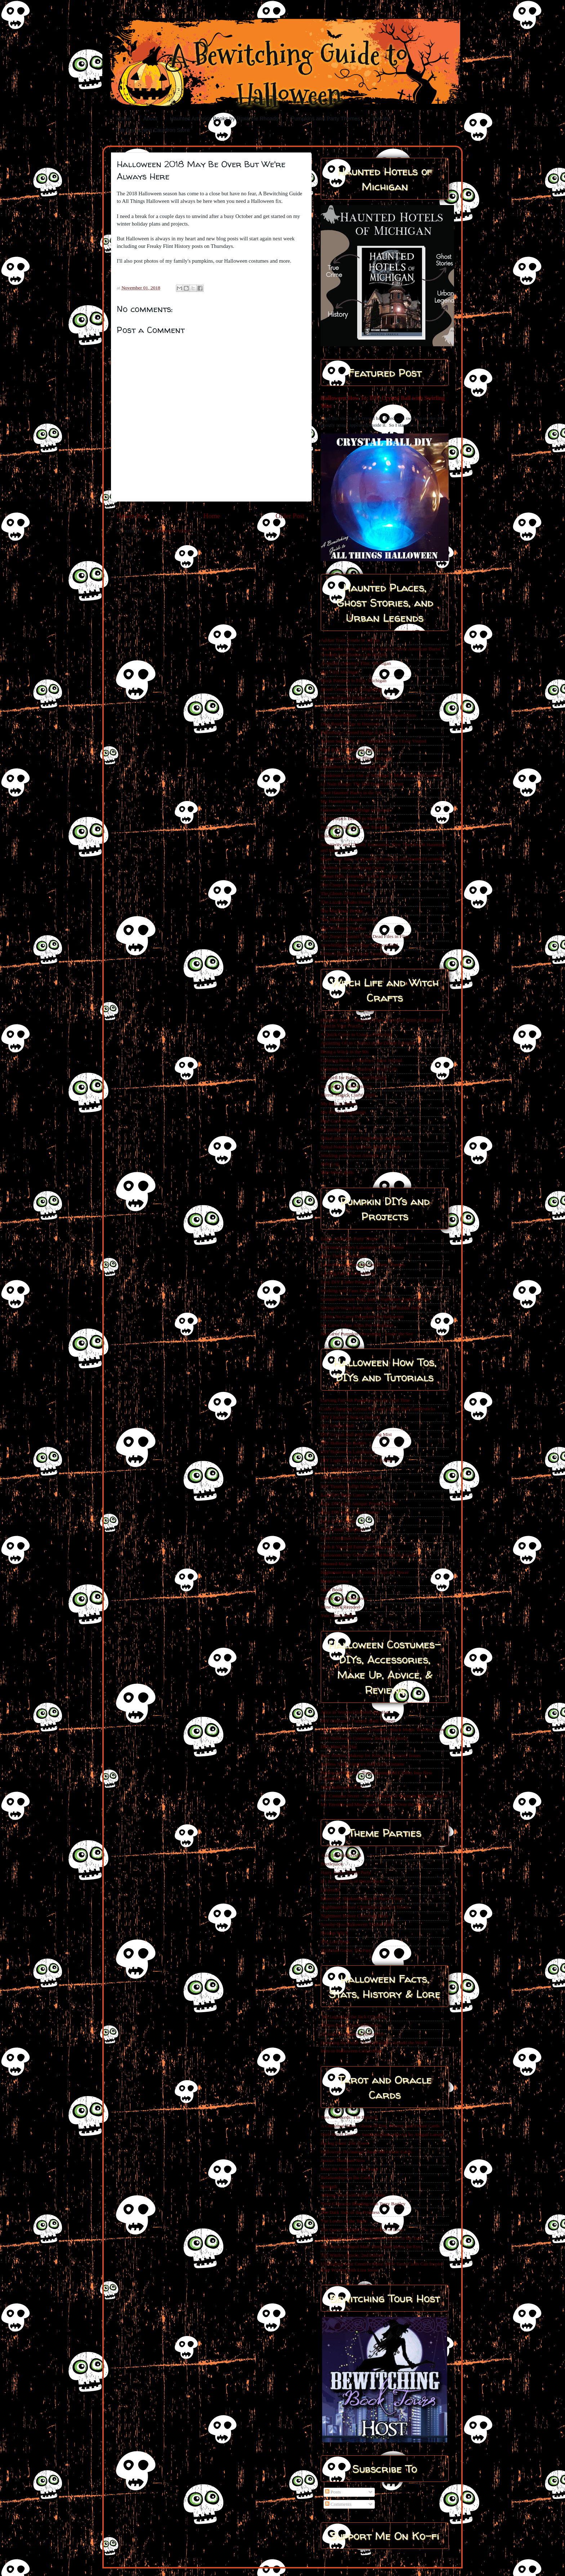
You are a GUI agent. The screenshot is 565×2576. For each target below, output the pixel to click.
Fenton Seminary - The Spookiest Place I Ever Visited (373, 741)
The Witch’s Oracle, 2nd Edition (352, 2255)
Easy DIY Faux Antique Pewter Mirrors (359, 1503)
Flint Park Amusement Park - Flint (354, 749)
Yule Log (330, 1163)
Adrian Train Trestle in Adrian (350, 640)
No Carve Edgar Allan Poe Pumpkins (357, 1325)
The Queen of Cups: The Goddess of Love (362, 2229)
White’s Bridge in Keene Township (355, 953)
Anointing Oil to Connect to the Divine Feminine (369, 1043)
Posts (333, 2492)
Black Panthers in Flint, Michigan (354, 680)
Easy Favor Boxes (338, 1520)
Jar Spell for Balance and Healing (353, 1077)
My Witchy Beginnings (343, 1112)
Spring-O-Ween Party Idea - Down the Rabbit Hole (371, 1308)
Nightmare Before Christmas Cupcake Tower (365, 1572)
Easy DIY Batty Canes (343, 1495)
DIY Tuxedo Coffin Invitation (350, 1486)
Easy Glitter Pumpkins (343, 1529)
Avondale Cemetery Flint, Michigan (356, 663)
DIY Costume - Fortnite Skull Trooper (358, 1720)
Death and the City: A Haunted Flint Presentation (368, 715)
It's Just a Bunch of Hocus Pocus (352, 1881)
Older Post (290, 516)
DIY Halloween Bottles (343, 1443)
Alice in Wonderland (341, 1855)
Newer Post (132, 516)
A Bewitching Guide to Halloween (289, 75)
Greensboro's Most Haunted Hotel (354, 766)
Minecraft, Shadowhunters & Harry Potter (362, 1898)
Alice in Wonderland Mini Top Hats (356, 1712)
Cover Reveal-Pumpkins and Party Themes (363, 1264)
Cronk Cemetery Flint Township (352, 706)
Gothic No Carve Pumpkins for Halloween (362, 1316)
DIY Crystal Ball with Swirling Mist (356, 1434)
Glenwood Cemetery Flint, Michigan (356, 758)
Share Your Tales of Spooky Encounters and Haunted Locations (382, 859)
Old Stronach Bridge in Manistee (353, 818)
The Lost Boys (335, 1941)
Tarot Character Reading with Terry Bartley (363, 2203)
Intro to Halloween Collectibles (351, 2051)
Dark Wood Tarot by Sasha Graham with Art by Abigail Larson (382, 2134)
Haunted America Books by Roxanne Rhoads (224, 118)
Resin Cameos (335, 1581)
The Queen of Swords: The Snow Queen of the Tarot (372, 2238)
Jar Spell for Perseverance (346, 1086)
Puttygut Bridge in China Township (355, 827)
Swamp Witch (334, 1933)
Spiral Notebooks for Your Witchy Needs (361, 1146)
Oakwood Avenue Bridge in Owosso (356, 810)
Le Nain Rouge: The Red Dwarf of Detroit (362, 784)
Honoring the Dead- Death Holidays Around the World (374, 2042)
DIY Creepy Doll (337, 1425)
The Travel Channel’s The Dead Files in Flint (365, 936)
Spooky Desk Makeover (344, 1598)
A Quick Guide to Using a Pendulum (356, 1034)
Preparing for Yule (338, 1129)
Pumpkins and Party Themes (325, 118)
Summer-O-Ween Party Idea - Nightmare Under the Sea (375, 1299)
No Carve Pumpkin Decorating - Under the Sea (367, 1333)
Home (123, 118)
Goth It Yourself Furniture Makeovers (357, 1546)
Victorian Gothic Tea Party (347, 1950)
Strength (329, 2186)
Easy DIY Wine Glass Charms (350, 1512)
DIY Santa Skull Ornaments (348, 1469)
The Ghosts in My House (345, 893)
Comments (338, 2504)
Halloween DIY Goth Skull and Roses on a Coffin (369, 1555)
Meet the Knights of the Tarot (349, 2169)
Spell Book (331, 1589)
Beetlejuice (332, 1864)
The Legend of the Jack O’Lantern (354, 2016)
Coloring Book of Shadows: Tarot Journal (361, 1060)
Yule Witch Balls (337, 1172)
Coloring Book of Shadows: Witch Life (359, 1069)
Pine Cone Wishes (338, 1121)
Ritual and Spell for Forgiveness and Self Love (366, 1138)
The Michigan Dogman (343, 928)
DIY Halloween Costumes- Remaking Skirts (364, 1738)
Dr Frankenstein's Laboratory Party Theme (362, 1247)
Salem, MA (332, 835)
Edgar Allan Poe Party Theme (350, 1238)
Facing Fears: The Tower (345, 2143)
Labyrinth (330, 1889)
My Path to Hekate (339, 1103)
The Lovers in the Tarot (343, 2221)
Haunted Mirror (336, 1563)
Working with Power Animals (350, 1155)
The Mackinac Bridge (342, 910)
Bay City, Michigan (340, 672)
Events (381, 118)
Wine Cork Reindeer (341, 1607)
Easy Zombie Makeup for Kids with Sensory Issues (371, 1755)
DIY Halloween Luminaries (348, 1451)
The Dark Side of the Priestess (350, 2212)
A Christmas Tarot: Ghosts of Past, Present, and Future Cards (380, 2125)
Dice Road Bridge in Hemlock (350, 723)
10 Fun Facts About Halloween (351, 2025)
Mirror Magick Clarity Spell (348, 1095)
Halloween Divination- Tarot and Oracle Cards (366, 2151)
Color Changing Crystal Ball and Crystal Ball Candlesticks (378, 1408)
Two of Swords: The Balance (349, 2117)
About (150, 118)
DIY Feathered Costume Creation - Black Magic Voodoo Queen (383, 1729)
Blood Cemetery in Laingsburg (351, 689)
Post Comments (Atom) (166, 530)
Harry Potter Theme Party (346, 1872)
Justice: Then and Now (343, 2160)
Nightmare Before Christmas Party (354, 1915)
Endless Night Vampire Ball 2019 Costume (363, 1764)
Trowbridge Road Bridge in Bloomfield (359, 945)
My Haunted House (340, 801)
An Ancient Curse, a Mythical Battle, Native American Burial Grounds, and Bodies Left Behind (381, 651)
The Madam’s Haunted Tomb (349, 919)
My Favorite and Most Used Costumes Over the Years (373, 1804)
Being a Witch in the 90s (345, 1051)
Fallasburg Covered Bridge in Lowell (357, 732)
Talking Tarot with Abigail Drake (353, 2195)
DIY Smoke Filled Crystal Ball (351, 1477)
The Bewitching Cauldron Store (152, 130)
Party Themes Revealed (344, 1256)
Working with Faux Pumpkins (350, 1290)
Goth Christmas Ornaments (347, 1538)
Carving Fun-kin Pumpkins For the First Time (365, 1400)
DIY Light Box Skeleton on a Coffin (356, 1460)
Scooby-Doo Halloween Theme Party (357, 1924)
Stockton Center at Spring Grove (352, 867)
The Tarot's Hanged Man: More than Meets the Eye (371, 2246)
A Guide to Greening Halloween (352, 2034)
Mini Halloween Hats (341, 1787)
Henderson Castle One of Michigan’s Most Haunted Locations (381, 775)
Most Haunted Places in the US (351, 792)
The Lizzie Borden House (346, 902)
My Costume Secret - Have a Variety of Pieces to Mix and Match (384, 1795)
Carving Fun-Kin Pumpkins (348, 1273)
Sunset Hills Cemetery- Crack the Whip (359, 876)
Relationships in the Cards (346, 2177)
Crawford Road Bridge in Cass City (355, 697)
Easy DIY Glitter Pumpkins (347, 1282)
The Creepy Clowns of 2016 (348, 884)
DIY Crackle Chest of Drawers (351, 1417)
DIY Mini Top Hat (339, 1746)
